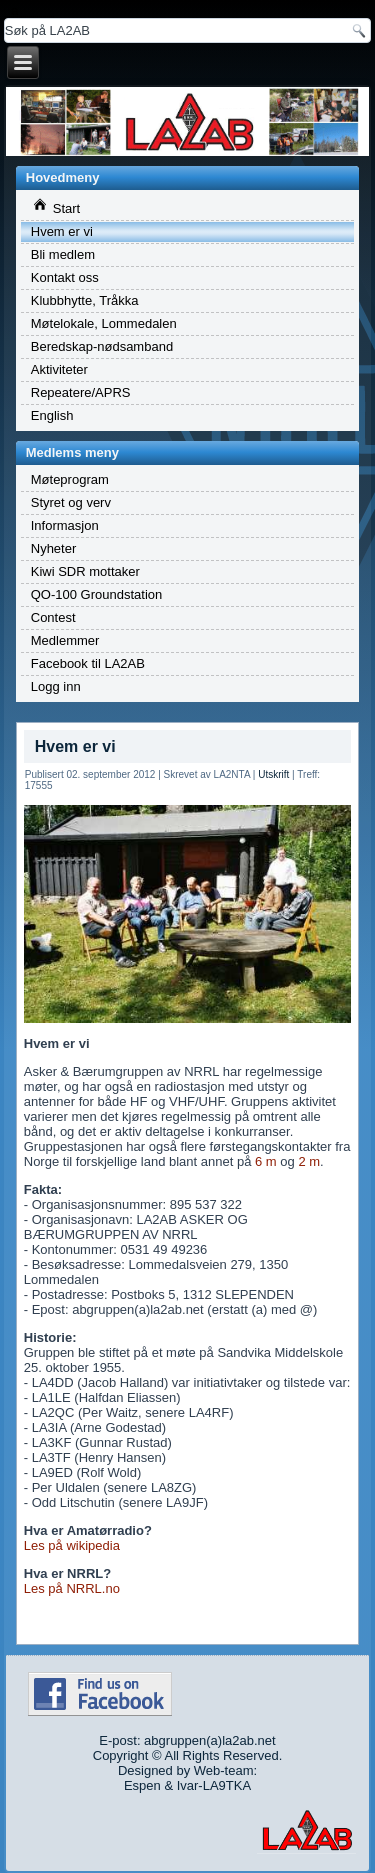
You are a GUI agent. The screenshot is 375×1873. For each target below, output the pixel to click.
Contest (53, 617)
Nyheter (54, 548)
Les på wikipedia (72, 1545)
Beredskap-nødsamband (102, 346)
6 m (266, 1161)
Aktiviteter (59, 369)
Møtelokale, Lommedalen (104, 323)
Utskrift (273, 774)
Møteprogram (70, 479)
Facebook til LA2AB (88, 663)
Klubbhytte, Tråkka (85, 300)
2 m (309, 1161)
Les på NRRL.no (72, 1588)
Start (57, 207)
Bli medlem (63, 254)
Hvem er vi (62, 231)
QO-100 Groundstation (97, 594)
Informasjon (65, 525)
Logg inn (56, 686)
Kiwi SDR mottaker (85, 571)
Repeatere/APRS (81, 392)
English (52, 415)
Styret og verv (71, 502)
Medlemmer (65, 640)
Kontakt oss (65, 277)
